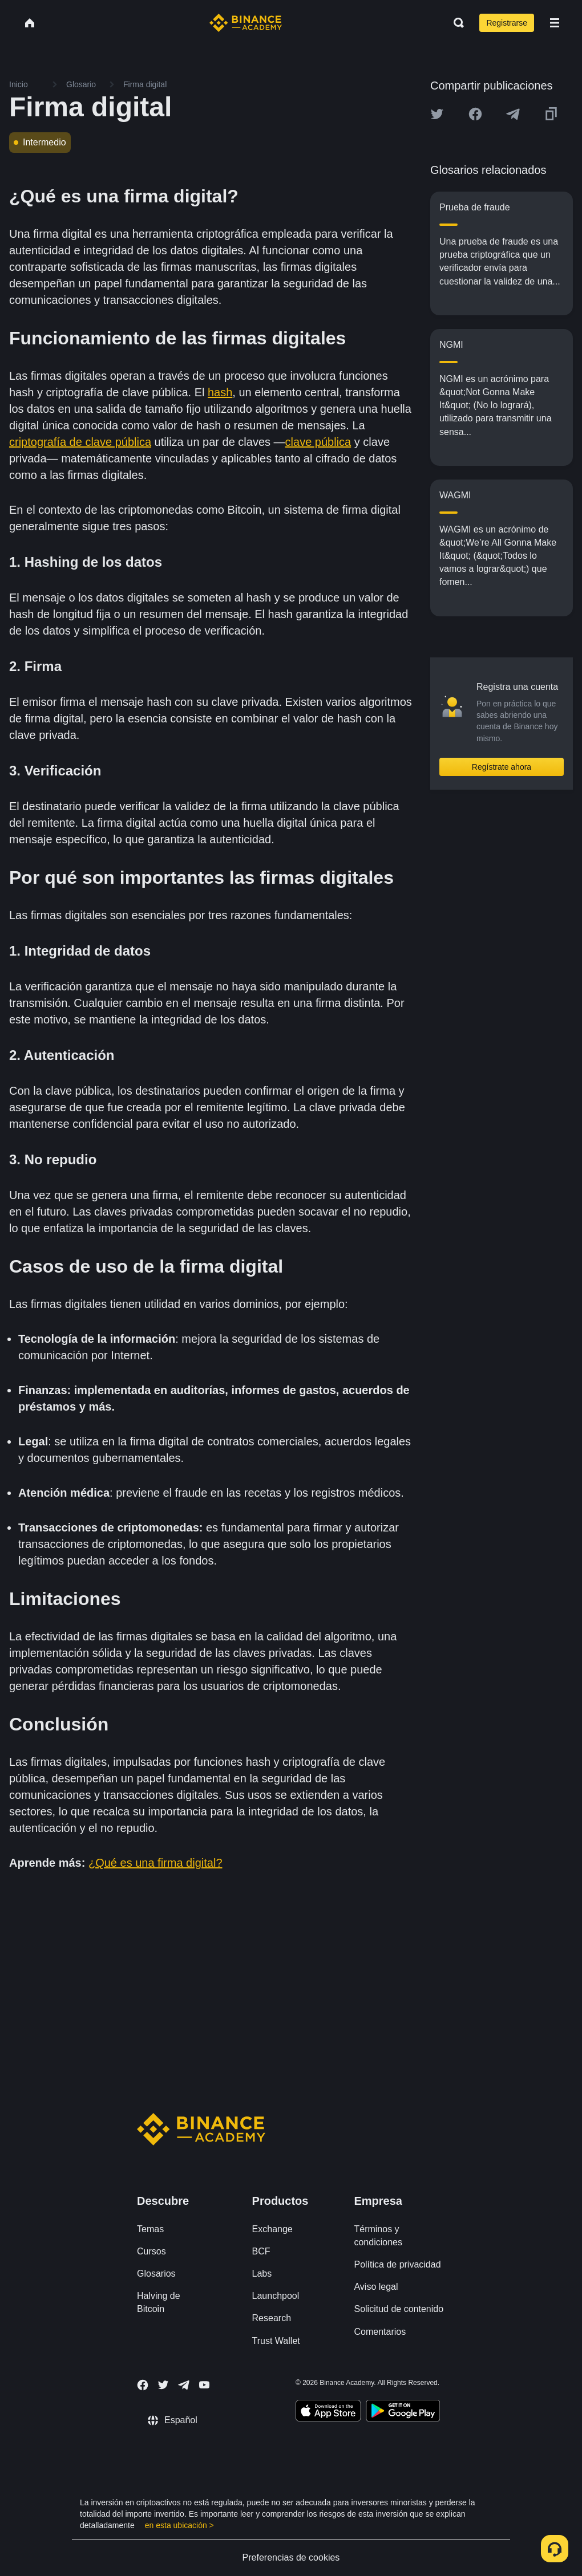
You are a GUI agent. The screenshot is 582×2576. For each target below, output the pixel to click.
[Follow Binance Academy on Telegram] (183, 2385)
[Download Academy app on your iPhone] (328, 2412)
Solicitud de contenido (398, 2309)
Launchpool (276, 2296)
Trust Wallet (276, 2341)
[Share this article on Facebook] (475, 114)
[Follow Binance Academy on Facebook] (142, 2385)
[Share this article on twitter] (437, 114)
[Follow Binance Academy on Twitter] (163, 2385)
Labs (262, 2273)
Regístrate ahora (501, 766)
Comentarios (380, 2332)
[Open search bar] (455, 23)
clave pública (318, 442)
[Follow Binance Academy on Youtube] (204, 2384)
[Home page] (245, 23)
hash (220, 392)
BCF (261, 2251)
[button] (554, 23)
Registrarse (506, 22)
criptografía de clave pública (80, 442)
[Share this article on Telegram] (513, 114)
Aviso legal (376, 2286)
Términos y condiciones (378, 2235)
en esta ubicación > (179, 2525)
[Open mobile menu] (554, 23)
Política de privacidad (397, 2264)
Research (271, 2318)
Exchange (272, 2229)
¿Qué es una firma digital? (155, 1862)
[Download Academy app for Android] (403, 2412)
